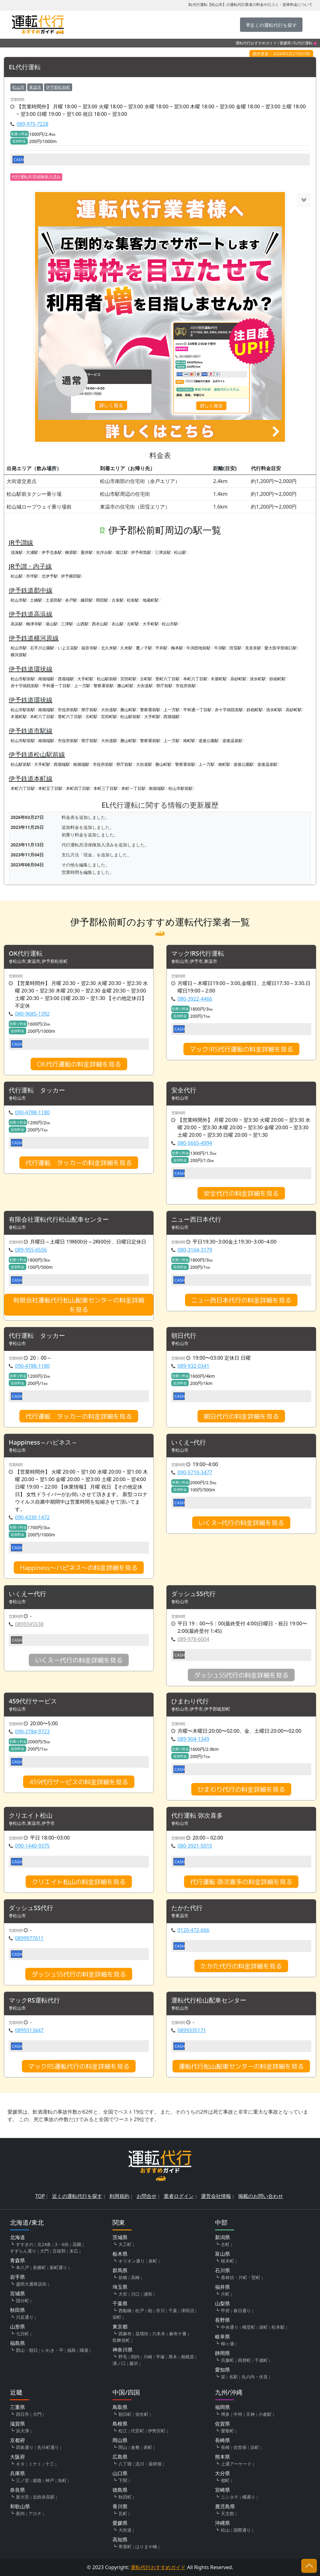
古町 (225, 2244)
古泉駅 (118, 600)
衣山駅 (118, 624)
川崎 (147, 2357)
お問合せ (147, 2196)
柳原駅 (71, 552)
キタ (20, 2464)
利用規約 (119, 2196)
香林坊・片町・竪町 (240, 2277)
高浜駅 (17, 624)
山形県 (17, 2326)
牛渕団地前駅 (198, 648)
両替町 (244, 2360)
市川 (160, 2310)
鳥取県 (120, 2407)
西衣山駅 (100, 624)
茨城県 (120, 2237)
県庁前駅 (164, 685)
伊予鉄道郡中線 (30, 590)
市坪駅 (32, 576)
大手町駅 (150, 624)
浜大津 (22, 2431)
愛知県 (222, 2369)
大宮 (122, 2294)
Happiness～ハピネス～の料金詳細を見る (79, 1567)
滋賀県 (17, 2423)
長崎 (225, 2447)
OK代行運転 (25, 954)
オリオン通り (131, 2261)
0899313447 (29, 2030)
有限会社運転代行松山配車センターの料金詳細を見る (78, 1305)
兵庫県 (17, 2473)
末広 (73, 2251)
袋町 (263, 2327)
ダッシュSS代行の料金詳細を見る (241, 1675)
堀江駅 (122, 552)
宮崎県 (222, 2489)
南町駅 (189, 740)
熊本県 (222, 2456)
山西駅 (83, 624)
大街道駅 (145, 685)
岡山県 (120, 2440)
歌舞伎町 (121, 2340)
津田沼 (187, 2310)
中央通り (229, 2327)
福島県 (17, 2343)
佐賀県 (222, 2423)
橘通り (248, 2497)
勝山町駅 (125, 685)
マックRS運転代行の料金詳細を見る (78, 2066)
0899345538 (29, 1624)
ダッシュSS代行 (193, 1594)
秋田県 (17, 2310)
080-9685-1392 (32, 1013)
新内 (20, 2513)
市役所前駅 (186, 685)
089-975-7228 (32, 124)
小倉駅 (265, 2414)
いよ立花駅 (68, 648)
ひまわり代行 (190, 1701)
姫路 (37, 2480)
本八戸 (22, 2267)
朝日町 (125, 2414)
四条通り (24, 2447)
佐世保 (240, 2447)
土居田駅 (54, 600)
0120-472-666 (193, 1930)
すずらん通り (23, 2251)
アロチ (35, 2513)
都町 (225, 2480)
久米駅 (126, 648)
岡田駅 (102, 600)
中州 (237, 2414)
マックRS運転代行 (34, 2000)
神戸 (49, 2480)
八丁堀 (125, 2464)
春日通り (242, 2310)
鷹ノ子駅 (144, 648)
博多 (225, 2414)
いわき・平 (52, 2350)
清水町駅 (258, 679)
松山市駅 (19, 600)
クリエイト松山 (30, 1816)
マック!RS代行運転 (197, 954)
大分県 (222, 2473)
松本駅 (278, 2327)
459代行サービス (33, 1701)
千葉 (172, 2310)
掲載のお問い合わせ (260, 2196)
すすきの (24, 2244)
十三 (49, 2464)
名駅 (233, 2377)
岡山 (122, 2447)
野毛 (122, 2357)
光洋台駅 (104, 552)
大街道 (125, 2530)
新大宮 (22, 2497)
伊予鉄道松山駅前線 (37, 754)
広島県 (120, 2456)
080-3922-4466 (195, 998)
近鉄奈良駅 (44, 2497)
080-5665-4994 (195, 1143)
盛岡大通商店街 (31, 2284)
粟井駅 (87, 552)
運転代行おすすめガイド (256, 43)
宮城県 (17, 2293)
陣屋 (84, 2350)
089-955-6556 (31, 1249)
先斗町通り (48, 2447)
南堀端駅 (46, 679)
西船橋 (125, 2310)
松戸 (139, 2310)
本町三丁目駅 (105, 788)
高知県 (120, 2539)
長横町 (39, 2267)
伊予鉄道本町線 (30, 778)
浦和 (147, 2294)
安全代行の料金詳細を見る (241, 1193)
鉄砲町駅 (277, 679)
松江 (122, 2431)
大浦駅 (32, 552)
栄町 (116, 2317)
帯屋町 (125, 2546)
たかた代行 (186, 1908)
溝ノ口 (119, 2363)
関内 (135, 2357)
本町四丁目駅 (78, 788)
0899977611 (29, 1938)
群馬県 (120, 2270)
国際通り (242, 2530)
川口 (135, 2294)
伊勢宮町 (156, 2431)
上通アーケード (236, 2464)
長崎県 (222, 2440)
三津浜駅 (163, 552)
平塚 (160, 2357)
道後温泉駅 (232, 740)
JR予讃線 (21, 542)
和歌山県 (20, 2506)
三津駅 (67, 624)
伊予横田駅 (71, 576)
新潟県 (222, 2237)
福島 (71, 2350)
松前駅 (133, 600)
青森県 (17, 2260)
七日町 (22, 2334)
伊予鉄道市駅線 (30, 731)
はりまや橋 (146, 2546)
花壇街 (141, 2334)
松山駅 (180, 552)
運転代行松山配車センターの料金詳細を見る (241, 2066)
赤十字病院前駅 (25, 685)
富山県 (222, 2253)
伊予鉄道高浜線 (30, 614)
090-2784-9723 (32, 1731)
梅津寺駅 (34, 624)
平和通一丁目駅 (56, 685)
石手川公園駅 (42, 648)
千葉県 (120, 2303)
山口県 (120, 2473)
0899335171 (192, 2030)
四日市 (22, 2414)
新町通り (58, 2267)
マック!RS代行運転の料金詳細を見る (241, 1049)
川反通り (24, 2317)
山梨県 (222, 2303)
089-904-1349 (193, 1739)
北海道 (17, 2237)
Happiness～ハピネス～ (43, 1442)
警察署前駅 (103, 685)
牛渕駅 (220, 648)
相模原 (187, 2357)
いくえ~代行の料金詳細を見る (241, 1522)
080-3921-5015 (195, 1845)
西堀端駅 (66, 679)
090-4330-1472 (32, 1517)
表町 (147, 2447)
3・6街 (62, 2244)
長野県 (222, 2320)
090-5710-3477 (195, 1472)
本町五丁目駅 (50, 788)
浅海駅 (17, 552)
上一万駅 (82, 685)
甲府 (225, 2310)
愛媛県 (285, 43)
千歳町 (261, 2360)
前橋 (122, 2277)
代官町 (137, 2431)
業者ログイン (179, 2196)
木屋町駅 (219, 679)
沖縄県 (222, 2522)
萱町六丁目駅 (167, 679)
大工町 (125, 2244)
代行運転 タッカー (37, 1090)
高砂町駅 (238, 679)
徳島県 (120, 2489)
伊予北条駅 (52, 552)
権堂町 (248, 2327)
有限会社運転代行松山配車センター (59, 1220)
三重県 (17, 2407)
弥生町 (141, 2414)
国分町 (22, 2300)
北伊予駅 (50, 576)
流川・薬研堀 (148, 2464)
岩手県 (17, 2276)
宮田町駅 (128, 679)
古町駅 (133, 624)
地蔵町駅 (150, 600)
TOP (40, 2196)
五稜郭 (59, 2251)
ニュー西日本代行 (196, 1220)
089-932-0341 (193, 1365)
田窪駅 (235, 648)
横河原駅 (19, 655)
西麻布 (125, 2334)
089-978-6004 (193, 1639)
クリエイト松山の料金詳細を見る (79, 1881)
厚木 (172, 2357)
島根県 (120, 2423)
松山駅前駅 (107, 679)
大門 (44, 2251)
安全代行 (183, 1090)
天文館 (227, 2513)
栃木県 (120, 2253)
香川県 (120, 2506)
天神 (250, 2414)
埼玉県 (120, 2286)
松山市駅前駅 (23, 679)
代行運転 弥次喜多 (197, 1816)
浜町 (254, 2447)
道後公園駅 (208, 740)
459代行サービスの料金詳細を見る (78, 1781)
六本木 (158, 2334)
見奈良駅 (253, 648)
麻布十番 (178, 2334)
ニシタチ (229, 2497)
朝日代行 (183, 1336)
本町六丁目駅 (195, 679)
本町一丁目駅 (133, 788)
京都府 (17, 2440)
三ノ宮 (22, 2480)
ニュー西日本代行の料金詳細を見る (241, 1300)
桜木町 (227, 2261)
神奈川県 (122, 2349)
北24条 (44, 2244)
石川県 (222, 2270)
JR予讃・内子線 (30, 566)
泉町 (152, 2261)
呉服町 (227, 2360)
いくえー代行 (27, 1594)
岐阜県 (222, 2336)
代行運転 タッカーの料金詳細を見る (79, 1162)
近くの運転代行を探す (77, 2196)
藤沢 (133, 2363)
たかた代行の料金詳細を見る (241, 1966)
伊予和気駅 (141, 552)
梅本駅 (177, 648)
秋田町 (125, 2497)
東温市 (35, 87)
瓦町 (122, 2513)
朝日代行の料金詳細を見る (241, 1416)
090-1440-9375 (32, 1845)
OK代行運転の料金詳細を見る (79, 1064)
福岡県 (222, 2407)
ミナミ (35, 2464)
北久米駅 (109, 648)
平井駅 (161, 648)
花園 (76, 2244)
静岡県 (222, 2353)
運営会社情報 (216, 2196)
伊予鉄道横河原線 (34, 638)
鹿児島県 (225, 2506)
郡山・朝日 (27, 2350)
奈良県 (17, 2489)
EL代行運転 (25, 67)
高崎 (135, 2277)
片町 (225, 2294)
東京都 (120, 2326)
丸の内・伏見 (255, 2377)
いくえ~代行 (188, 1442)
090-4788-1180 (32, 1112)
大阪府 (17, 2456)
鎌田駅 (87, 600)
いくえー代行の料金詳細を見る (78, 1660)
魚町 (62, 2480)
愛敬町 (227, 2431)
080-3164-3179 (195, 1249)
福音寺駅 (89, 648)
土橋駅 (36, 600)
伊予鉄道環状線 (30, 669)
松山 (225, 2530)
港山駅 (52, 624)
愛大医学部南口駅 (280, 648)
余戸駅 (71, 600)
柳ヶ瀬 (227, 2344)
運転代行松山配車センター (208, 2000)
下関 (122, 2480)
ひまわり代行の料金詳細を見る (241, 1789)
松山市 (18, 87)
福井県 (222, 2286)
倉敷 (135, 2447)
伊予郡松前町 (58, 87)
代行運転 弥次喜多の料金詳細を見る (241, 1881)
